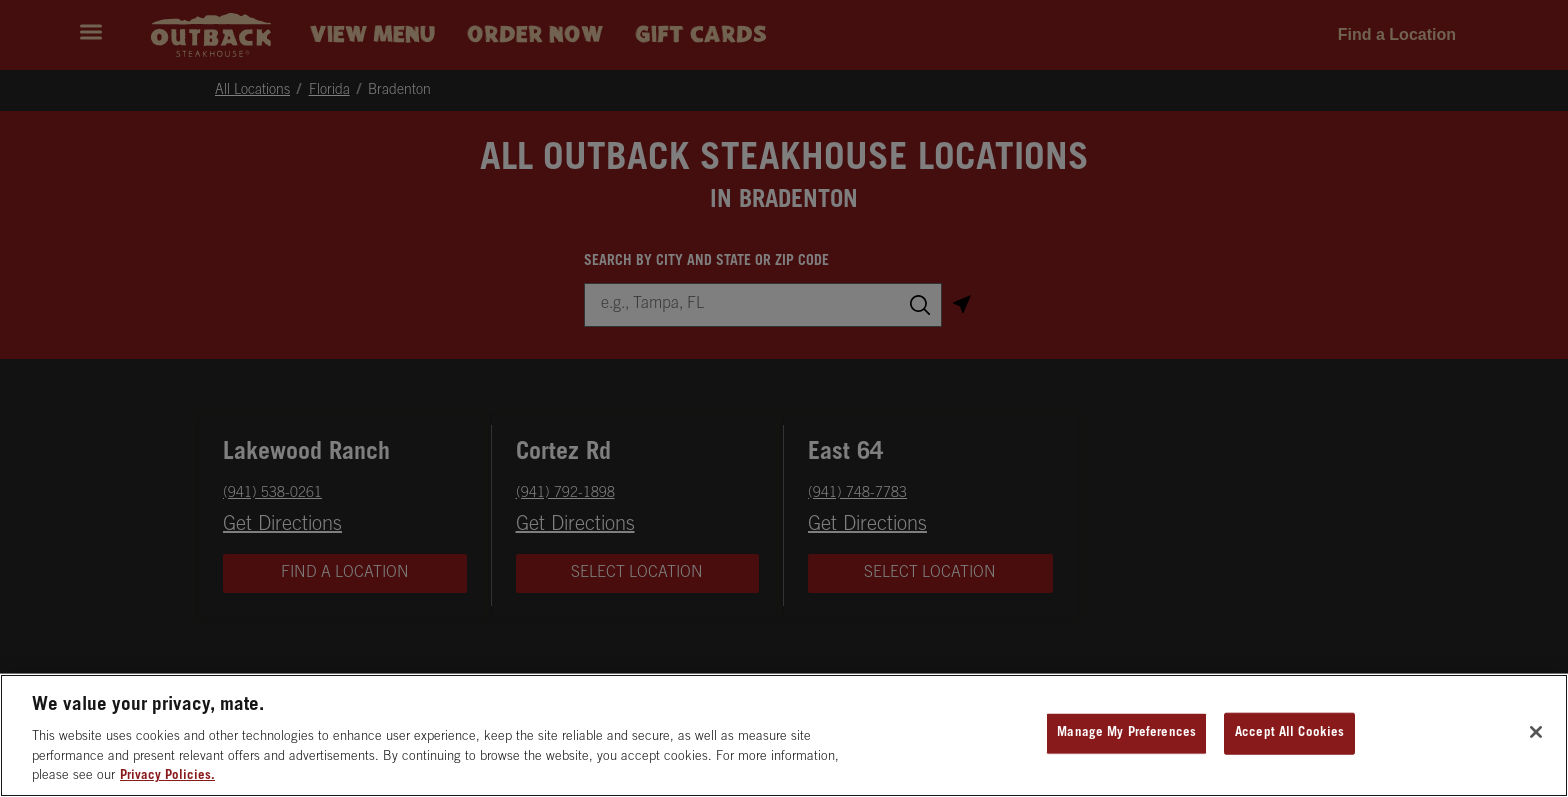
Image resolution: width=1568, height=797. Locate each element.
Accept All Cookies (1289, 733)
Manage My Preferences (1126, 733)
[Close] (1536, 732)
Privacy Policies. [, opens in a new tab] (167, 776)
